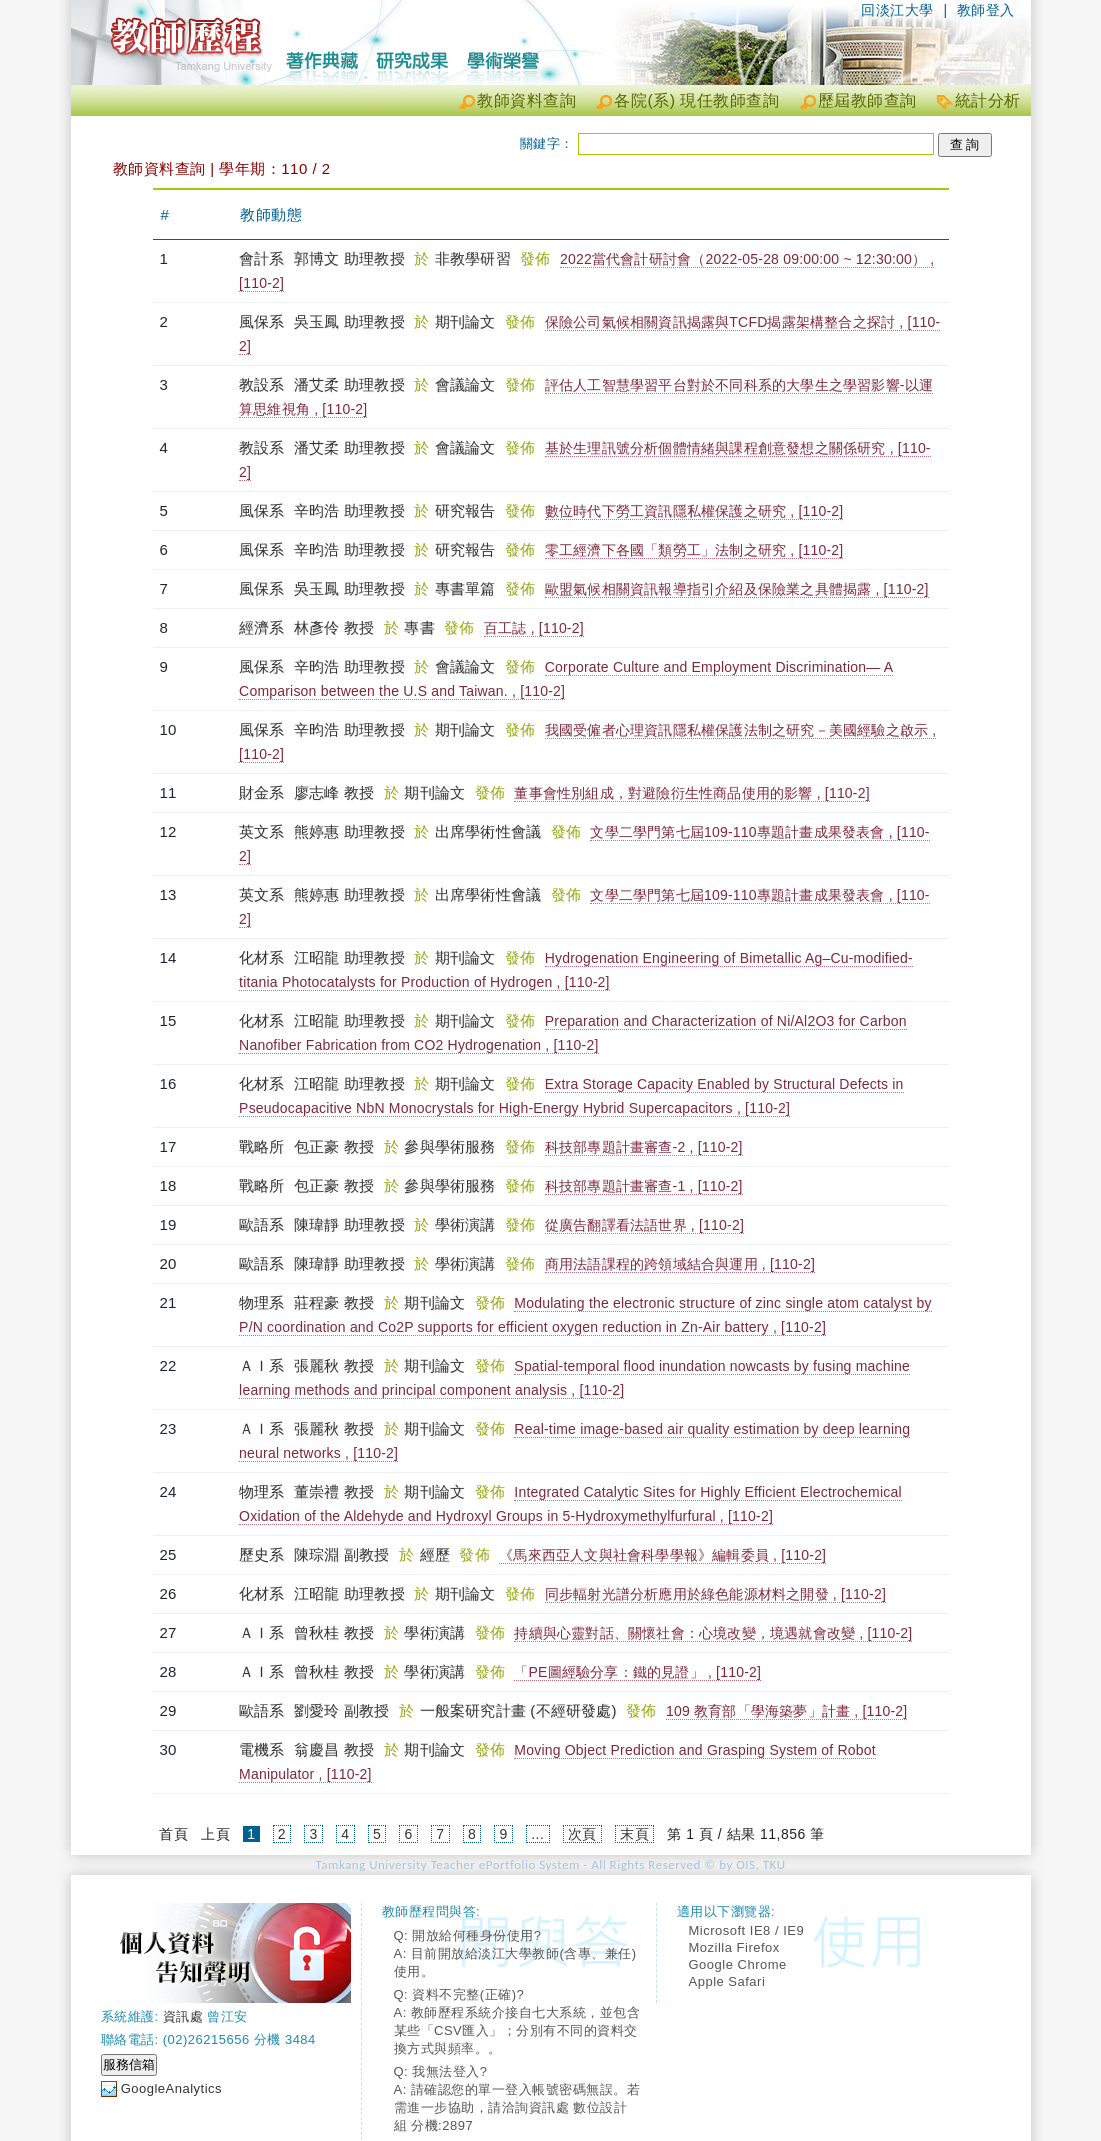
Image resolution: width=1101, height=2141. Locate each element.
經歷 (437, 1554)
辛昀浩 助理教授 (349, 510)
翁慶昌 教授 (334, 1749)
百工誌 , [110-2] (534, 628)
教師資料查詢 (526, 100)
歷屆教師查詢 (867, 100)
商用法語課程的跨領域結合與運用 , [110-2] (680, 1264)
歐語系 (264, 1224)
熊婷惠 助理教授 (349, 831)
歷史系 (264, 1554)
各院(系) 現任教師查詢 (696, 100)
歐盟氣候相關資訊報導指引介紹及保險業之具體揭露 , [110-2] (737, 589)
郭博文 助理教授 (349, 258)
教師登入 (986, 10)
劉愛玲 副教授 (342, 1710)
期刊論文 (467, 321)
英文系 (264, 831)
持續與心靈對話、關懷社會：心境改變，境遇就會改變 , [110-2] (713, 1633)
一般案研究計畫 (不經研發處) (521, 1710)
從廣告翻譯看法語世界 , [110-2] (644, 1225)
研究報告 (467, 510)
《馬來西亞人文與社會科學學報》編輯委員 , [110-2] (662, 1555)
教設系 (264, 384)
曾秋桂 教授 (334, 1632)
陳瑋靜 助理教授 (349, 1224)
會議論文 (467, 384)
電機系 (264, 1749)
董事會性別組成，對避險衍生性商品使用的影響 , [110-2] (691, 793)
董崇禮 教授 (334, 1491)
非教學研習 (475, 258)
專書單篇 (467, 588)
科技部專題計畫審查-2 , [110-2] (644, 1147)
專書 (421, 627)
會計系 (264, 258)
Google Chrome (738, 1964)
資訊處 (183, 2016)
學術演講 (467, 1224)
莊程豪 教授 (334, 1302)
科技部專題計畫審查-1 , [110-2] (644, 1186)
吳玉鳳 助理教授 (349, 321)
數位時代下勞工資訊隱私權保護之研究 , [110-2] (694, 511)
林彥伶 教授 (334, 627)
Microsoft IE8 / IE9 (747, 1930)
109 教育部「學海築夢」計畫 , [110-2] (787, 1711)
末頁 (634, 1834)
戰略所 (264, 1146)
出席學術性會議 (490, 831)
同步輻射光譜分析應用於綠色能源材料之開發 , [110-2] (715, 1594)
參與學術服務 (452, 1146)
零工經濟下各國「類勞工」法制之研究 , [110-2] (694, 550)
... (537, 1834)
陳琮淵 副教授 (342, 1554)
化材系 (264, 957)
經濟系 (264, 627)
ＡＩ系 (264, 1365)
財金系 (264, 792)
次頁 (582, 1834)
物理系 (264, 1302)
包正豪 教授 (334, 1146)
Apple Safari (727, 1981)
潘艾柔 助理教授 (349, 384)
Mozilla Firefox (734, 1947)
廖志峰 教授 (334, 792)
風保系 (264, 321)
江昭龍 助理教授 (349, 957)
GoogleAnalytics (171, 2088)
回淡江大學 (897, 10)
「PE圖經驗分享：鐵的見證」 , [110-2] (637, 1672)
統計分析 (988, 100)
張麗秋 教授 (334, 1365)
